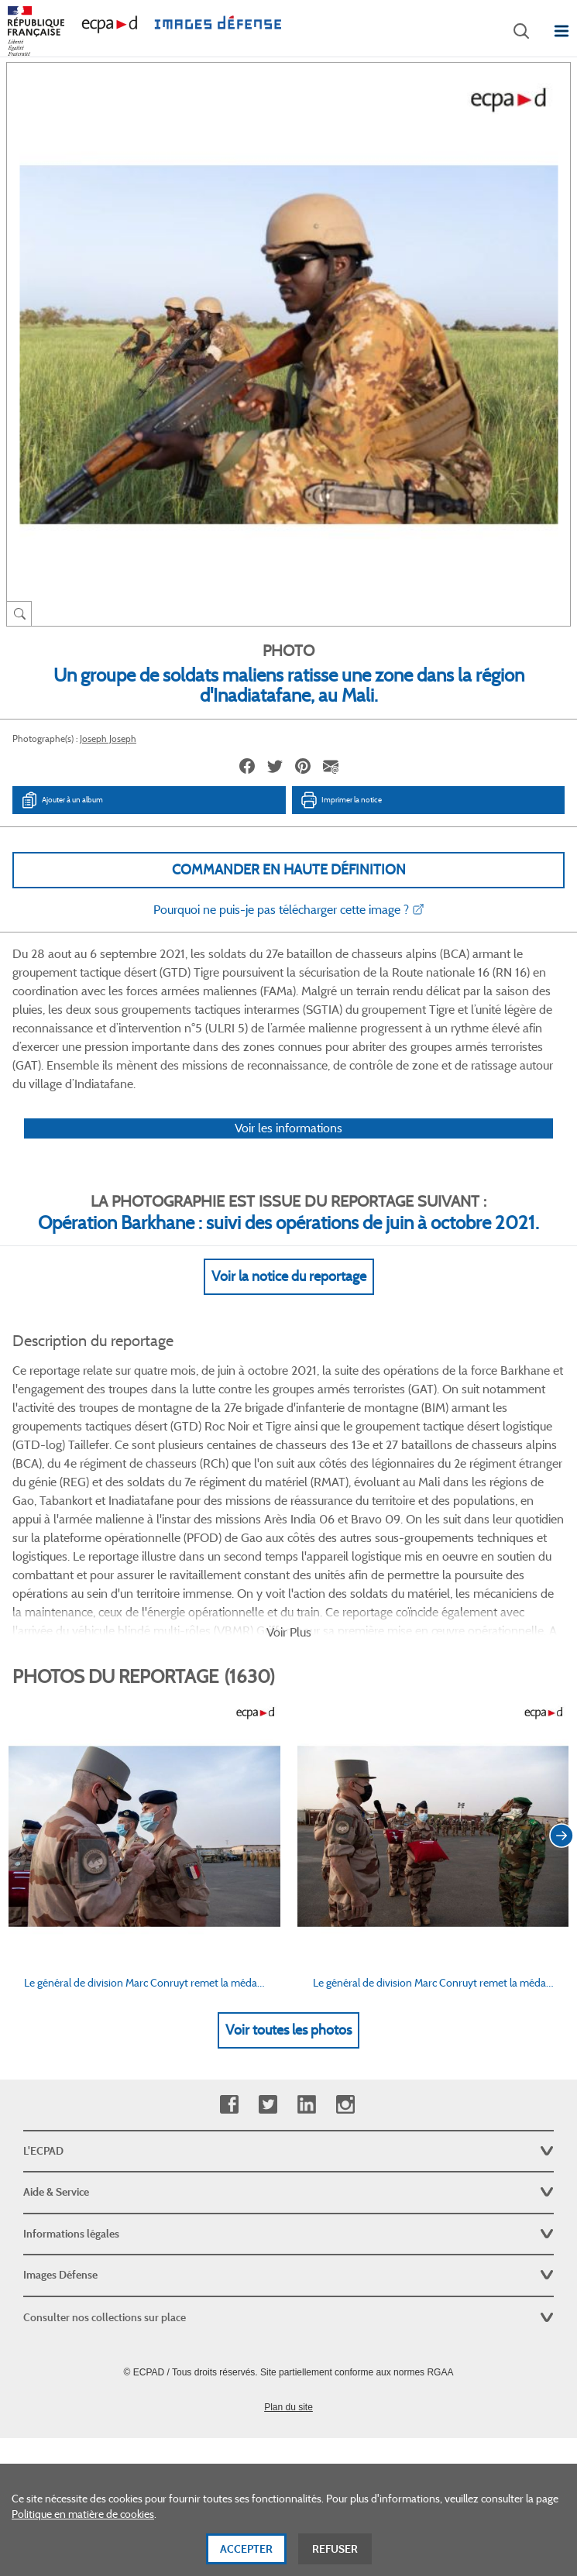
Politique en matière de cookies (83, 2516)
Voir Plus (288, 1632)
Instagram (345, 2104)
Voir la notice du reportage (288, 1276)
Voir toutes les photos (288, 2029)
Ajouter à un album (61, 800)
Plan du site (288, 2407)
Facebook (229, 2104)
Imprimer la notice (341, 800)
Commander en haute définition (289, 869)
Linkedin (306, 2104)
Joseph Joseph (108, 738)
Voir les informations (288, 1128)
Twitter (267, 2104)
